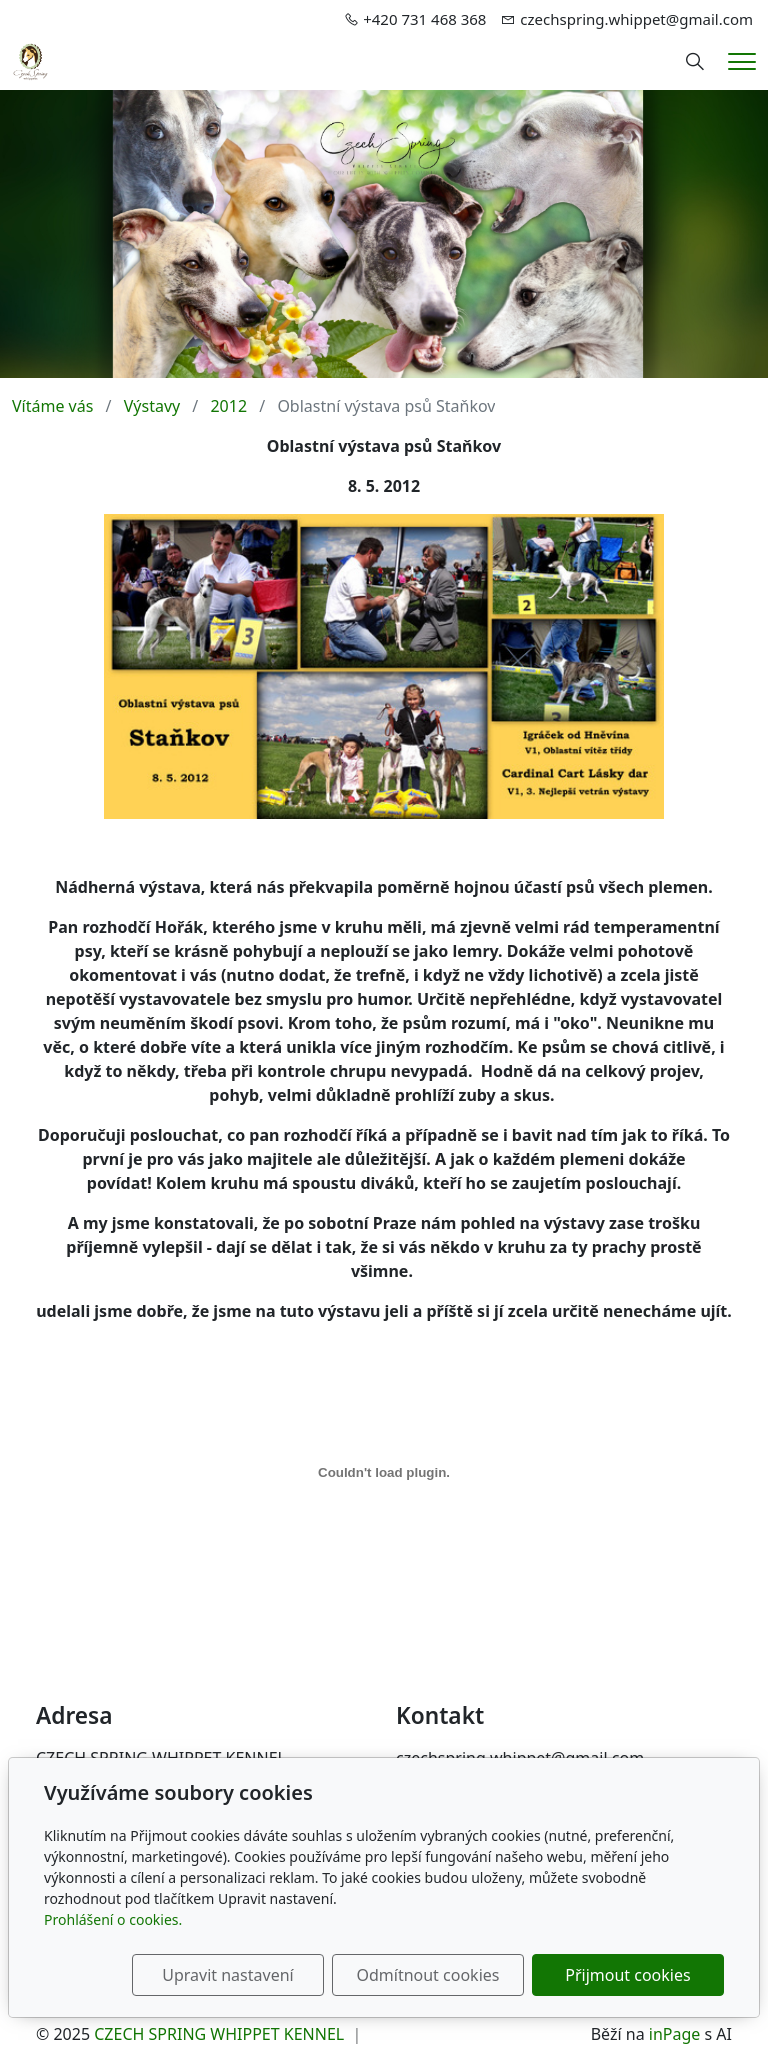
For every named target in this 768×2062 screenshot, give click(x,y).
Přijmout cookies (627, 1975)
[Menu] (742, 61)
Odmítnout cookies (427, 1975)
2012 (228, 406)
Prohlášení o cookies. (113, 1919)
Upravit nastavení (227, 1975)
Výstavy (152, 406)
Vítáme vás (52, 406)
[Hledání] (695, 62)
